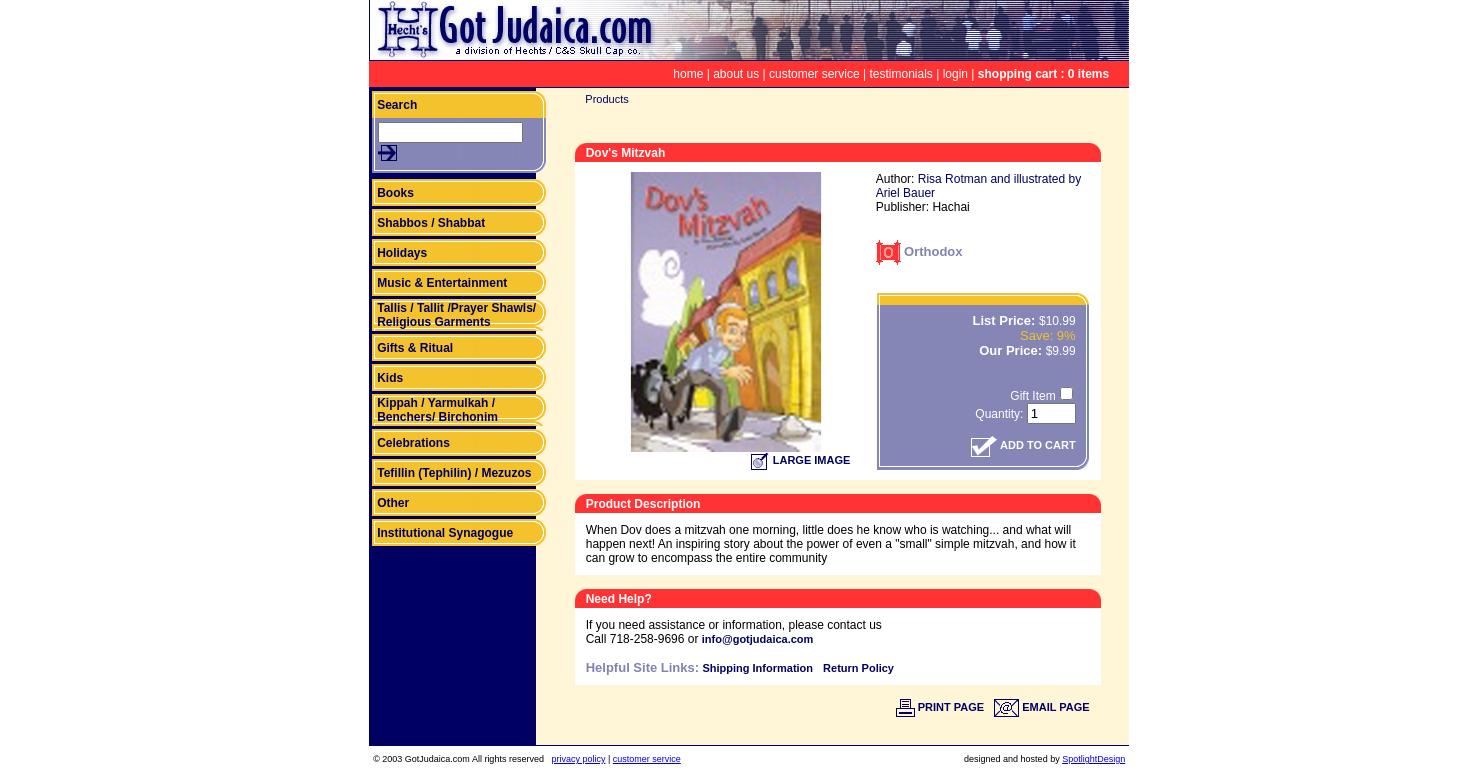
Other (393, 503)
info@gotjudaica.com (758, 639)
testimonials (901, 74)
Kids (390, 378)
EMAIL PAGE (1042, 707)
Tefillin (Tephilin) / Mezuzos (454, 473)
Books (395, 193)
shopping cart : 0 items (1043, 74)
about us (736, 74)
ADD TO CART (1023, 445)
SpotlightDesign (1093, 759)
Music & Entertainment (442, 283)
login (955, 74)
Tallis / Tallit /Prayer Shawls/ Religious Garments (456, 315)
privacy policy (578, 759)
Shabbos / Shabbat (431, 223)
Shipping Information (757, 668)
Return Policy (858, 668)
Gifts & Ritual (415, 348)
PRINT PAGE (940, 707)
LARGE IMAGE (801, 460)
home (688, 74)
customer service (814, 74)
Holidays (402, 253)
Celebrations (413, 443)
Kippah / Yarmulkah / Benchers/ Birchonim (437, 410)
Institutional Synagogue (445, 533)
